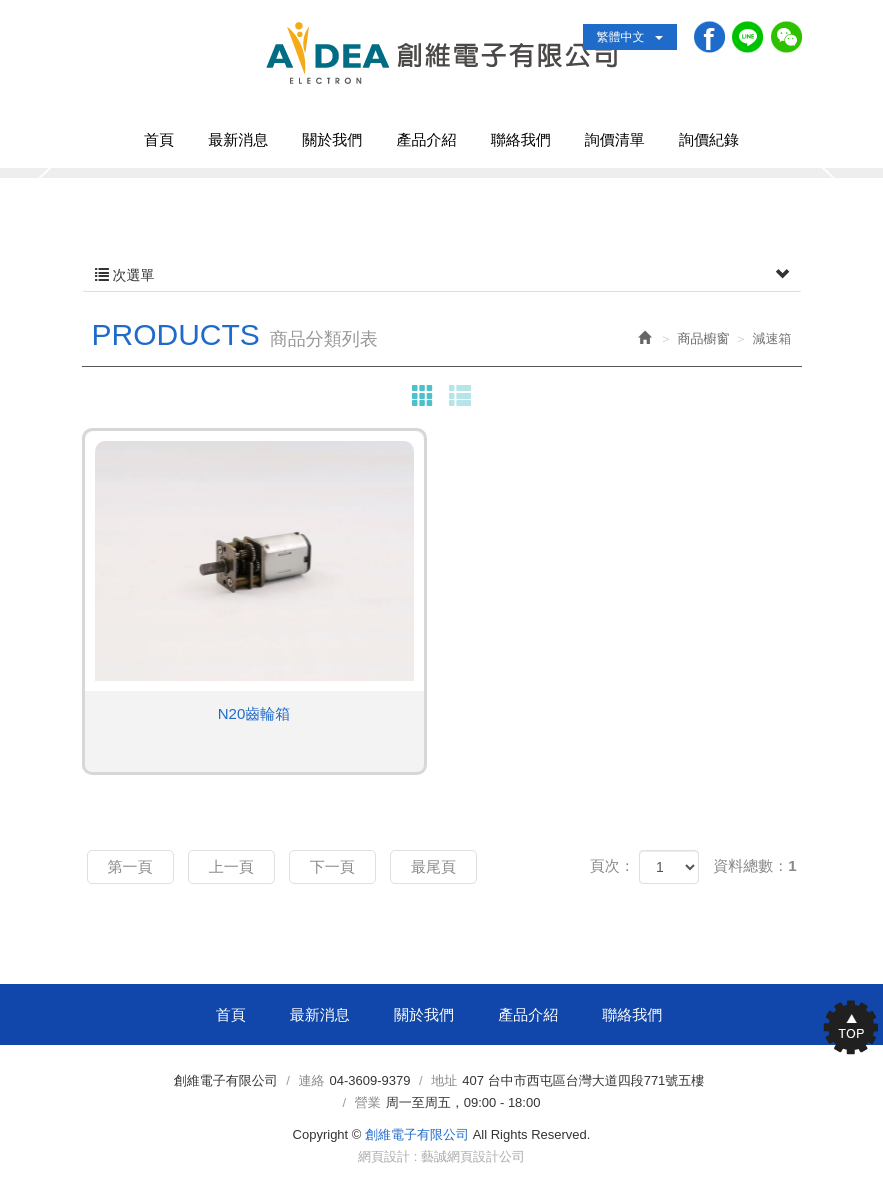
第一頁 (130, 866)
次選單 (442, 275)
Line (746, 36)
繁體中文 (630, 37)
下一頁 (332, 866)
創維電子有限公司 (441, 53)
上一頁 (231, 866)
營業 (368, 1102)
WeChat (785, 36)
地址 (444, 1080)
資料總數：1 (754, 865)
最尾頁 (433, 866)
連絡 (312, 1080)
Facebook (708, 36)
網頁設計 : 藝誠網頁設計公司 (441, 1156)
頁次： (612, 865)
